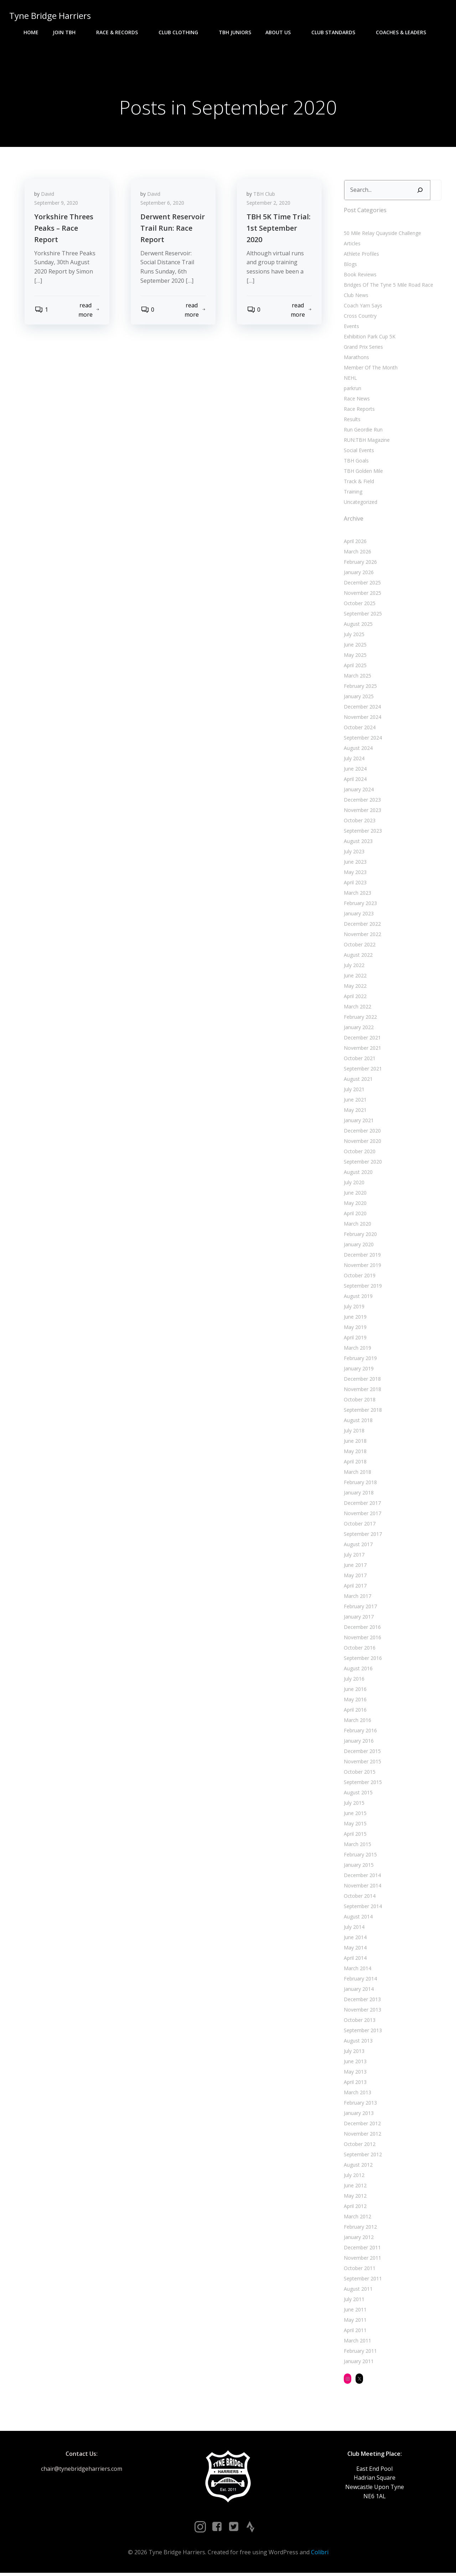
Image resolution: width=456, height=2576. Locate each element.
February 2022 (359, 1018)
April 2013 (354, 2083)
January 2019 (358, 1370)
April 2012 (354, 2207)
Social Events (358, 451)
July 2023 (353, 853)
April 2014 (354, 1959)
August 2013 (357, 2042)
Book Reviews (359, 275)
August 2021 (357, 1080)
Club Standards (336, 32)
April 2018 (354, 1463)
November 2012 (361, 2135)
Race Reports (358, 410)
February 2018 (359, 1484)
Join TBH (67, 32)
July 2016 (353, 1680)
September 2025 (362, 615)
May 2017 (354, 1577)
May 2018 (354, 1453)
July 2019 (353, 1308)
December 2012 (361, 2125)
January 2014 (358, 1990)
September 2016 (362, 1659)
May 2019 (354, 1328)
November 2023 (361, 811)
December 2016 (361, 1628)
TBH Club (265, 196)
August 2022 (357, 956)
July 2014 (353, 1928)
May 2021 (354, 1111)
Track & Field (358, 482)
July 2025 (353, 636)
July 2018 (353, 1432)
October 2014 (359, 1897)
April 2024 (354, 780)
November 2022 (361, 935)
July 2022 (353, 967)
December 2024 (361, 708)
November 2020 (361, 1142)
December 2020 (361, 1132)
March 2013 (356, 2094)
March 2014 (356, 1970)
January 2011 (358, 2363)
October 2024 (359, 729)
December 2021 (361, 1039)
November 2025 (361, 594)
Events (350, 327)
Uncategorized (360, 503)
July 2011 (353, 2301)
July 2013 (353, 2052)
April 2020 (354, 1215)
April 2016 (354, 1711)
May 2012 (354, 2197)
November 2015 (361, 1763)
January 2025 (358, 698)
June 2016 (354, 1690)
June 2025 (354, 646)
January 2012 (358, 2238)
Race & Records (120, 32)
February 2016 (359, 1732)
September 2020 (362, 1163)
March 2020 (356, 1225)
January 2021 (358, 1122)
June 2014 (354, 1939)
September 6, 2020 (163, 206)
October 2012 (359, 2145)
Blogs (349, 265)
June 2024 (354, 770)
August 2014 (357, 1918)
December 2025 (361, 584)
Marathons (355, 358)
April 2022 (354, 998)
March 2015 (356, 1845)
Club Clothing (181, 32)
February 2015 (359, 1856)
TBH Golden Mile (362, 472)
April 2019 (354, 1339)
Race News (356, 400)
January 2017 (358, 1618)
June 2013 (354, 2063)
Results (351, 420)
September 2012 (362, 2156)
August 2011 (357, 2290)
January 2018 (358, 1494)
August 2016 (357, 1670)
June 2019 (354, 1318)
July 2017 (353, 1556)
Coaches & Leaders (404, 32)
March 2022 (356, 1008)
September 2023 (362, 832)
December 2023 (361, 801)
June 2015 (354, 1814)
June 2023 (354, 863)
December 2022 (361, 925)
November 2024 (361, 718)
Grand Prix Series (362, 348)
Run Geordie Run (362, 431)
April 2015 (354, 1835)
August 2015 (357, 1794)
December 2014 (361, 1877)
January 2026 (358, 574)
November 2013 (361, 2011)
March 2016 (356, 1721)
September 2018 (362, 1411)
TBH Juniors (235, 32)
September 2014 (362, 1908)
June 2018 (354, 1442)
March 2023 (356, 894)
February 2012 (359, 2228)
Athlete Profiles (360, 255)
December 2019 (361, 1256)
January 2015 (358, 1866)
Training (352, 493)
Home (31, 32)
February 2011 (359, 2352)
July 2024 (353, 760)
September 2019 (362, 1287)
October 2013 (359, 2021)
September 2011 (362, 2280)
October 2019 (359, 1277)
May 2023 (354, 873)
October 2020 (359, 1153)
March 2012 (356, 2218)
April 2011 (354, 2332)
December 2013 (361, 2001)
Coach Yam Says (362, 306)
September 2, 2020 (269, 206)
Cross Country (359, 317)
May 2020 (354, 1204)
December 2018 (361, 1380)
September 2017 (362, 1535)
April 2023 (354, 884)
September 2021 (362, 1070)
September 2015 (362, 1783)
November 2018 (361, 1390)
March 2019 (356, 1349)
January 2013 (358, 2114)
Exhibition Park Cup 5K (369, 337)
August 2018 (357, 1422)
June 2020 (354, 1194)
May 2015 (354, 1825)
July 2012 (353, 2176)
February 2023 (359, 904)
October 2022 (359, 946)
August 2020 (357, 1173)
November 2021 (361, 1049)
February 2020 (359, 1235)
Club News (355, 296)
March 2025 (356, 677)
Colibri (319, 2555)
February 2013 (359, 2104)
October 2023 (359, 822)
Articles (351, 244)
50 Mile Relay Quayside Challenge (381, 234)
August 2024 (357, 749)
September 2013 (362, 2032)
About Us (281, 32)
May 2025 (354, 656)
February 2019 (359, 1359)
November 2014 (361, 1887)
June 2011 (354, 2311)
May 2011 (354, 2321)
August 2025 (357, 625)
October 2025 (359, 605)
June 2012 (354, 2187)
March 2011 (356, 2342)
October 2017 (359, 1525)
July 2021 (353, 1091)
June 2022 (354, 977)
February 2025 (359, 687)
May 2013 (354, 2073)
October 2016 (359, 1649)
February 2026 (359, 563)
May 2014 (354, 1949)
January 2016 (358, 1742)
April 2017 (354, 1587)
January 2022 (358, 1029)
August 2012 (357, 2166)
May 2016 (354, 1701)
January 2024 (358, 791)
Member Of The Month (370, 369)
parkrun (352, 389)
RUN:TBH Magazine (366, 441)
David (48, 196)
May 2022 (354, 987)
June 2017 (354, 1566)
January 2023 (358, 915)
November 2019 (361, 1266)
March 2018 (356, 1473)
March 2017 (356, 1597)
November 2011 (361, 2259)
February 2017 (359, 1608)
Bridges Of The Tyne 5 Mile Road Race (387, 286)
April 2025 (354, 667)
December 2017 (361, 1504)
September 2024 (362, 739)
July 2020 (353, 1184)
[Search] (419, 192)
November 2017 (361, 1515)
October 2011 (359, 2269)
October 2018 (359, 1401)
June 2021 (354, 1101)
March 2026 (356, 553)
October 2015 (359, 1773)
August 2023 (357, 842)
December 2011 (361, 2249)
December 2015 (361, 1752)
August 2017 (357, 1546)
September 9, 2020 (57, 206)
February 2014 (359, 1980)
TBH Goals (355, 462)
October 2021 (359, 1060)
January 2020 (358, 1246)
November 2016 (361, 1639)
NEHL (349, 379)
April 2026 (354, 543)
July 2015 (353, 1804)
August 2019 (357, 1297)
